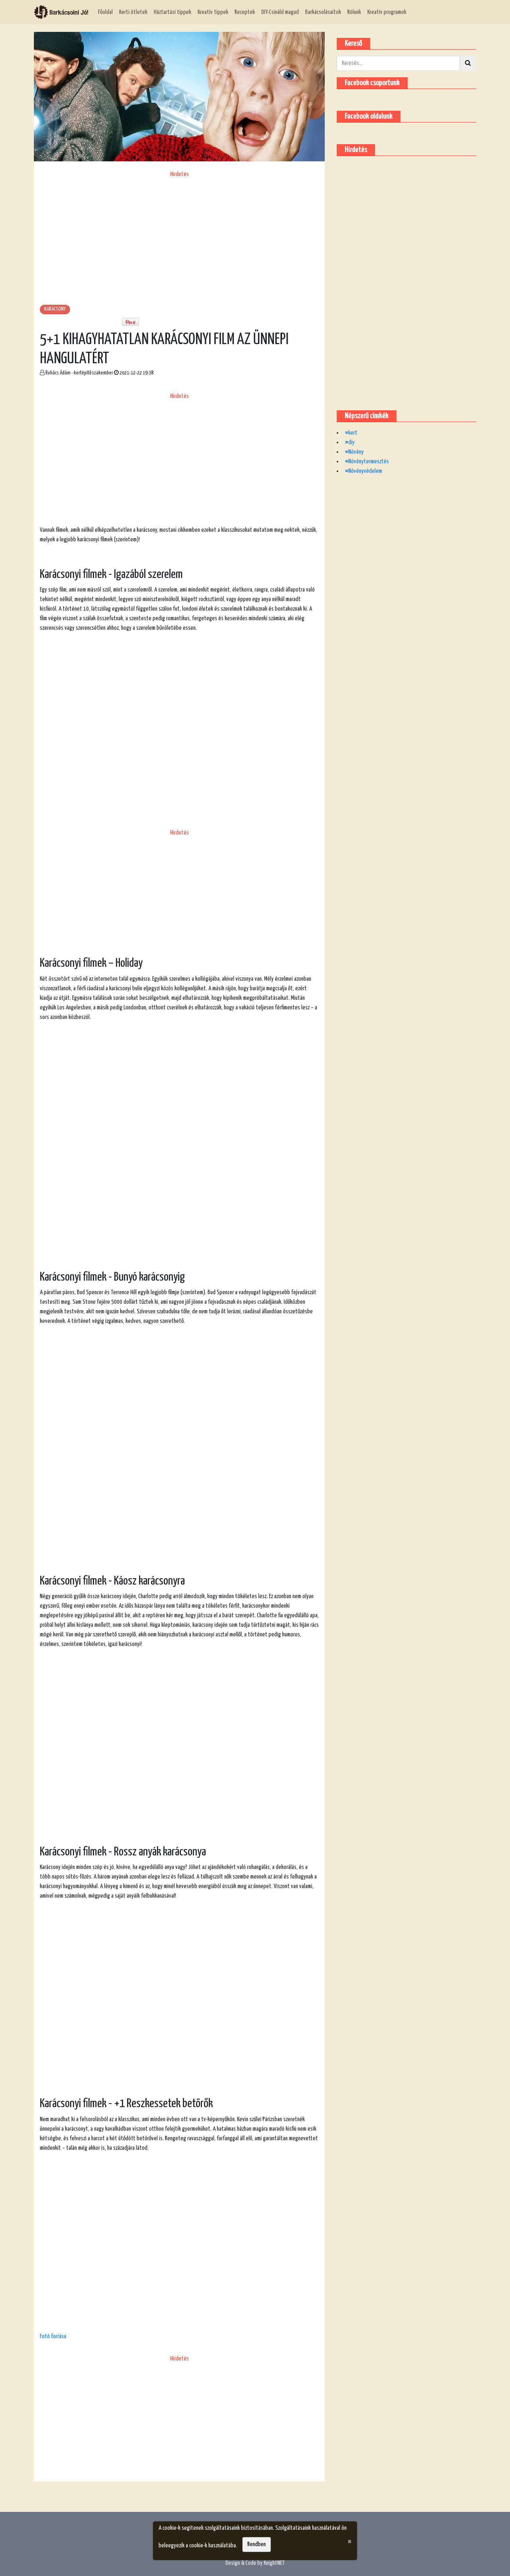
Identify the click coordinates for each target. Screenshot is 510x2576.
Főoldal (105, 12)
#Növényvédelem (363, 471)
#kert (351, 433)
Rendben (256, 2544)
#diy (350, 442)
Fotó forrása (53, 2336)
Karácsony (55, 309)
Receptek (245, 12)
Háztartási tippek (172, 12)
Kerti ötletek (133, 12)
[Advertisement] (179, 235)
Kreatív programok (386, 12)
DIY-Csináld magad (280, 12)
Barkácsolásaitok (323, 12)
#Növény (354, 452)
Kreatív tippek (213, 12)
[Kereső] (398, 63)
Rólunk (354, 12)
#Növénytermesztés (367, 461)
